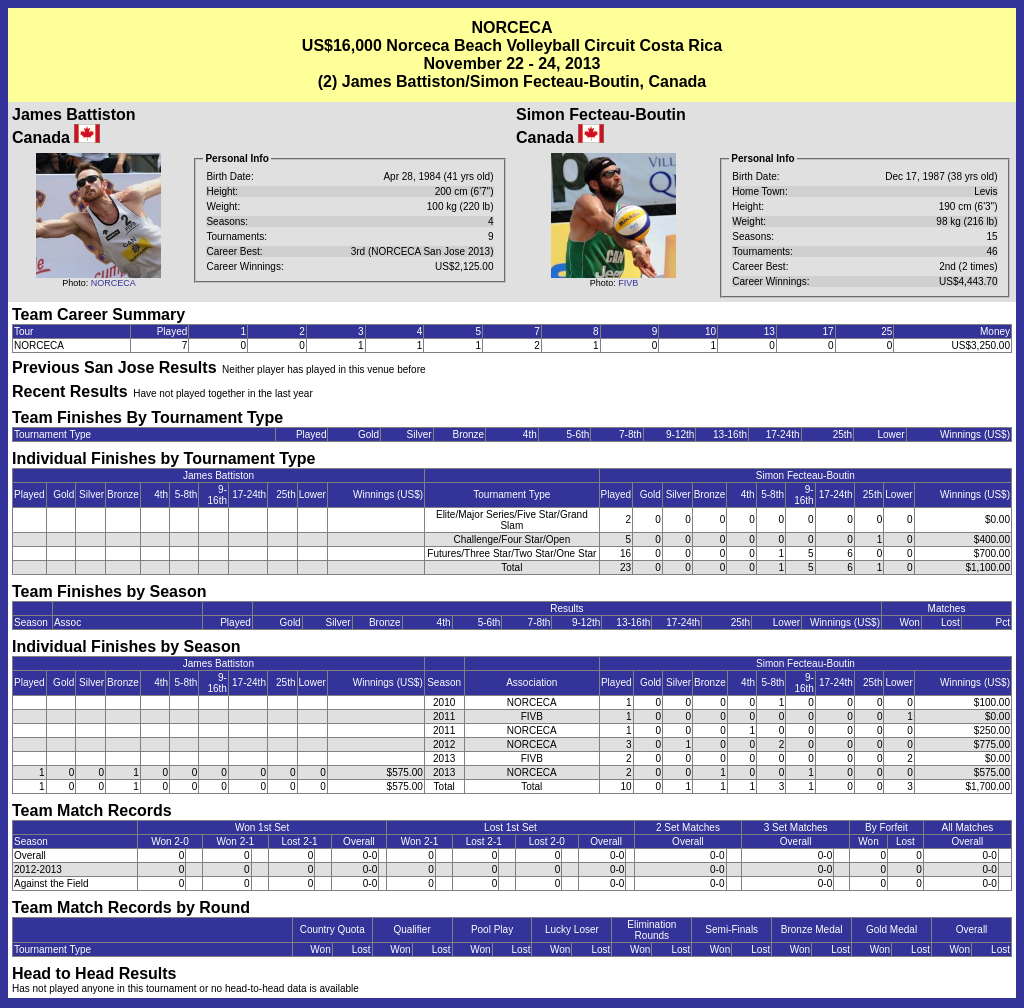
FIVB (628, 283)
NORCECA (113, 283)
